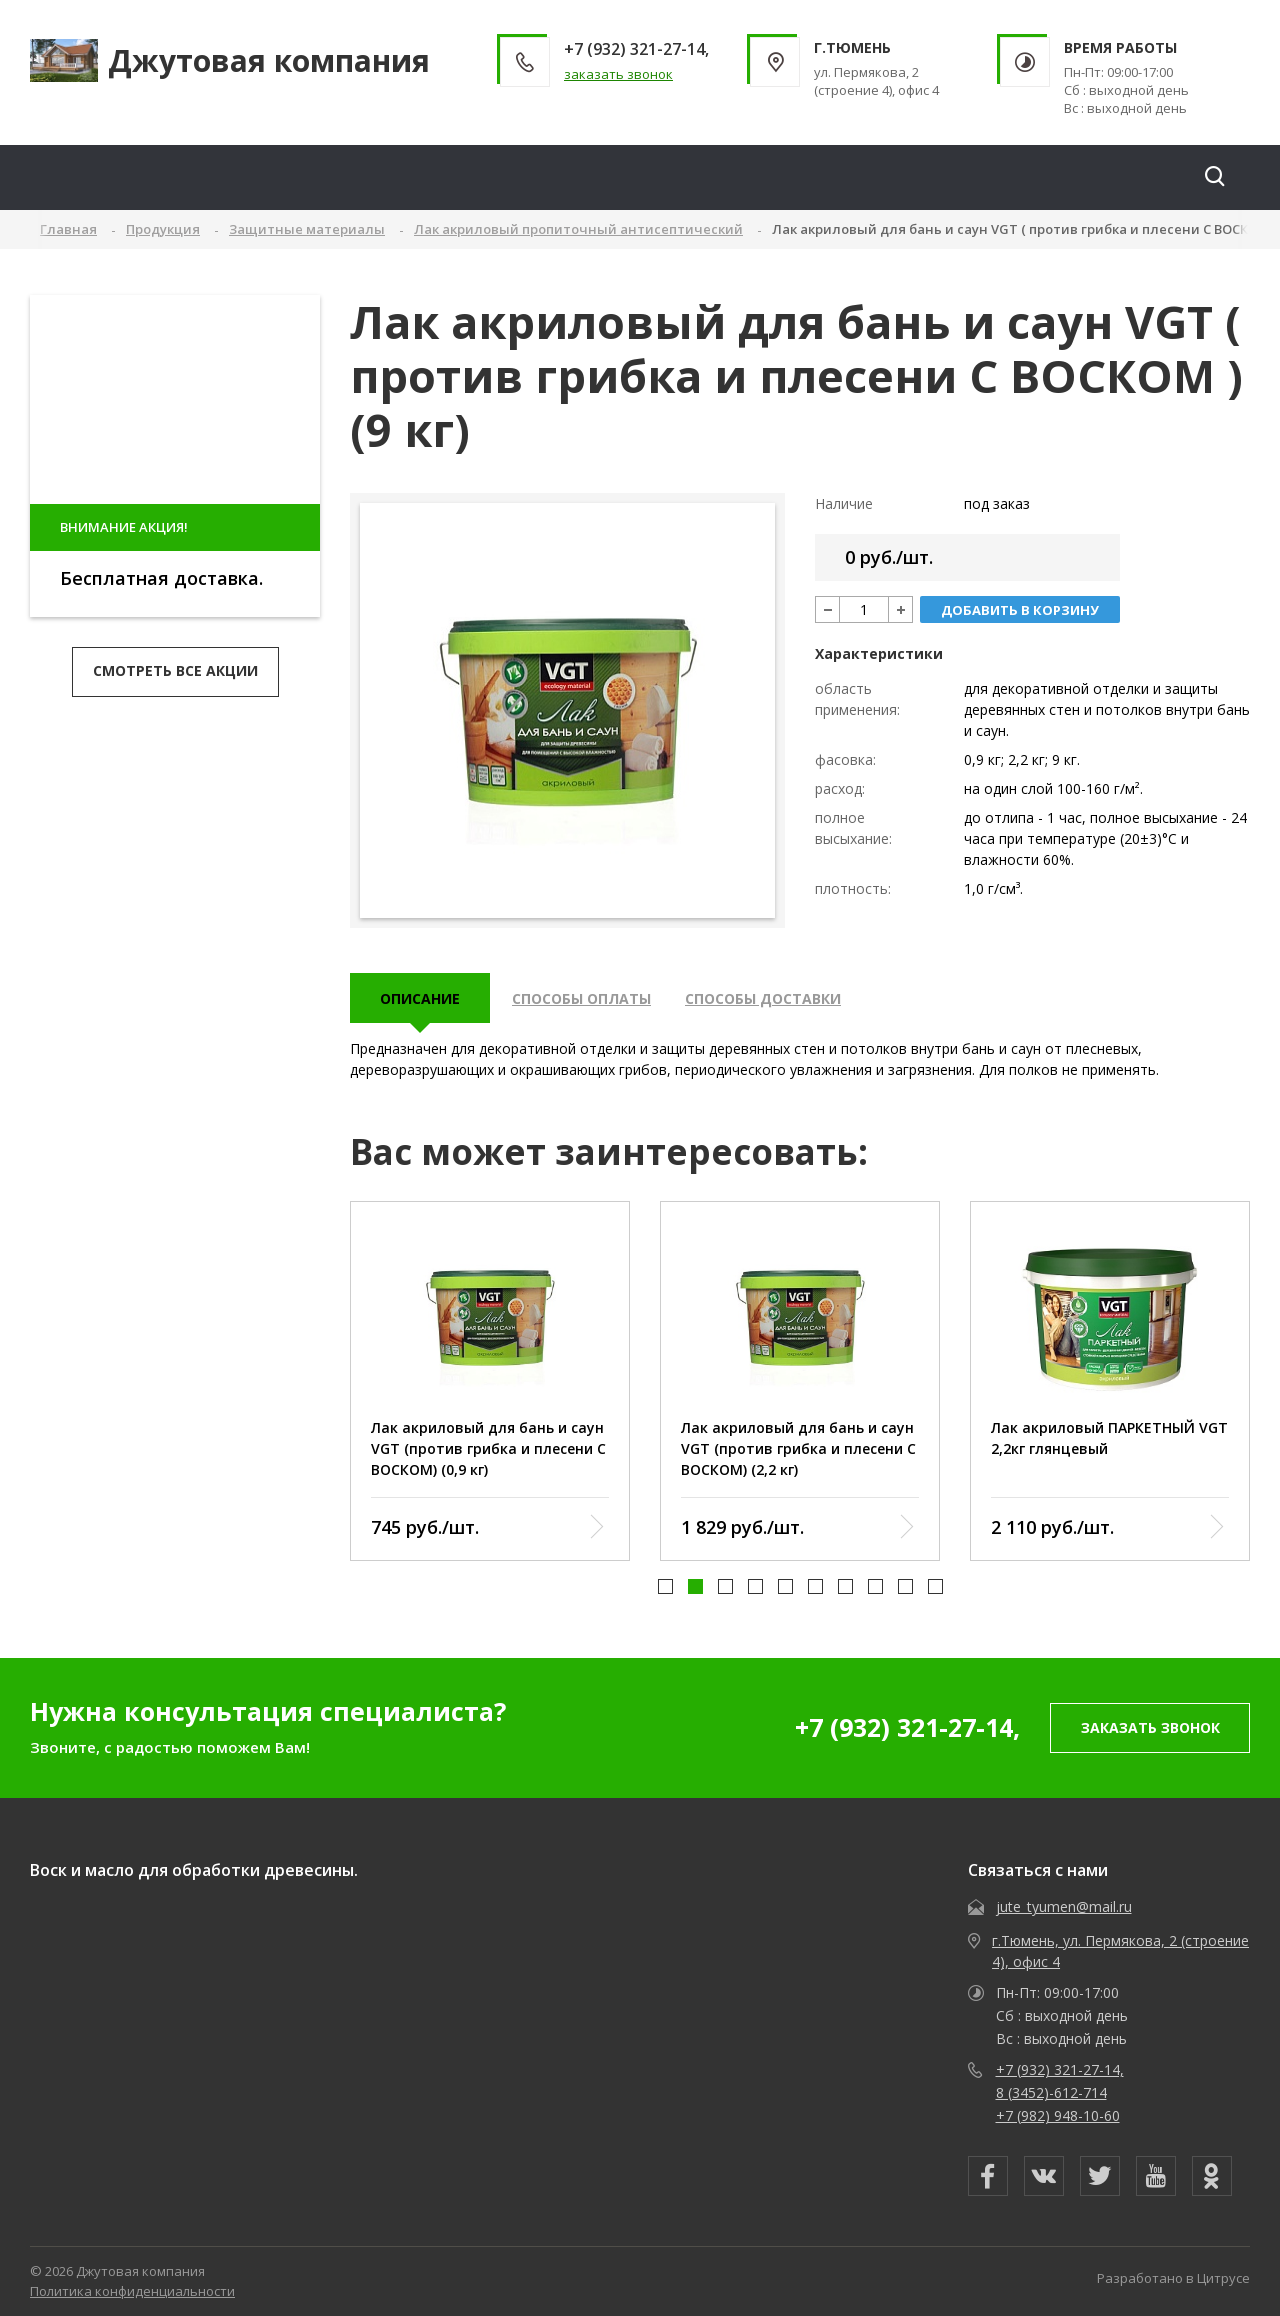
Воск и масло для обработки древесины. (194, 1870)
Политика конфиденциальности (132, 2291)
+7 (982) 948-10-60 (1058, 2115)
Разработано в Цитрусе (1173, 2278)
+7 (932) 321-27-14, (907, 1727)
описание (420, 998)
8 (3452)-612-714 (1051, 2092)
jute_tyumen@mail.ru (1064, 1906)
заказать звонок (618, 74)
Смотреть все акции (175, 670)
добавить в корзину (1020, 610)
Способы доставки (763, 998)
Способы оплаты (581, 998)
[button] (665, 1587)
